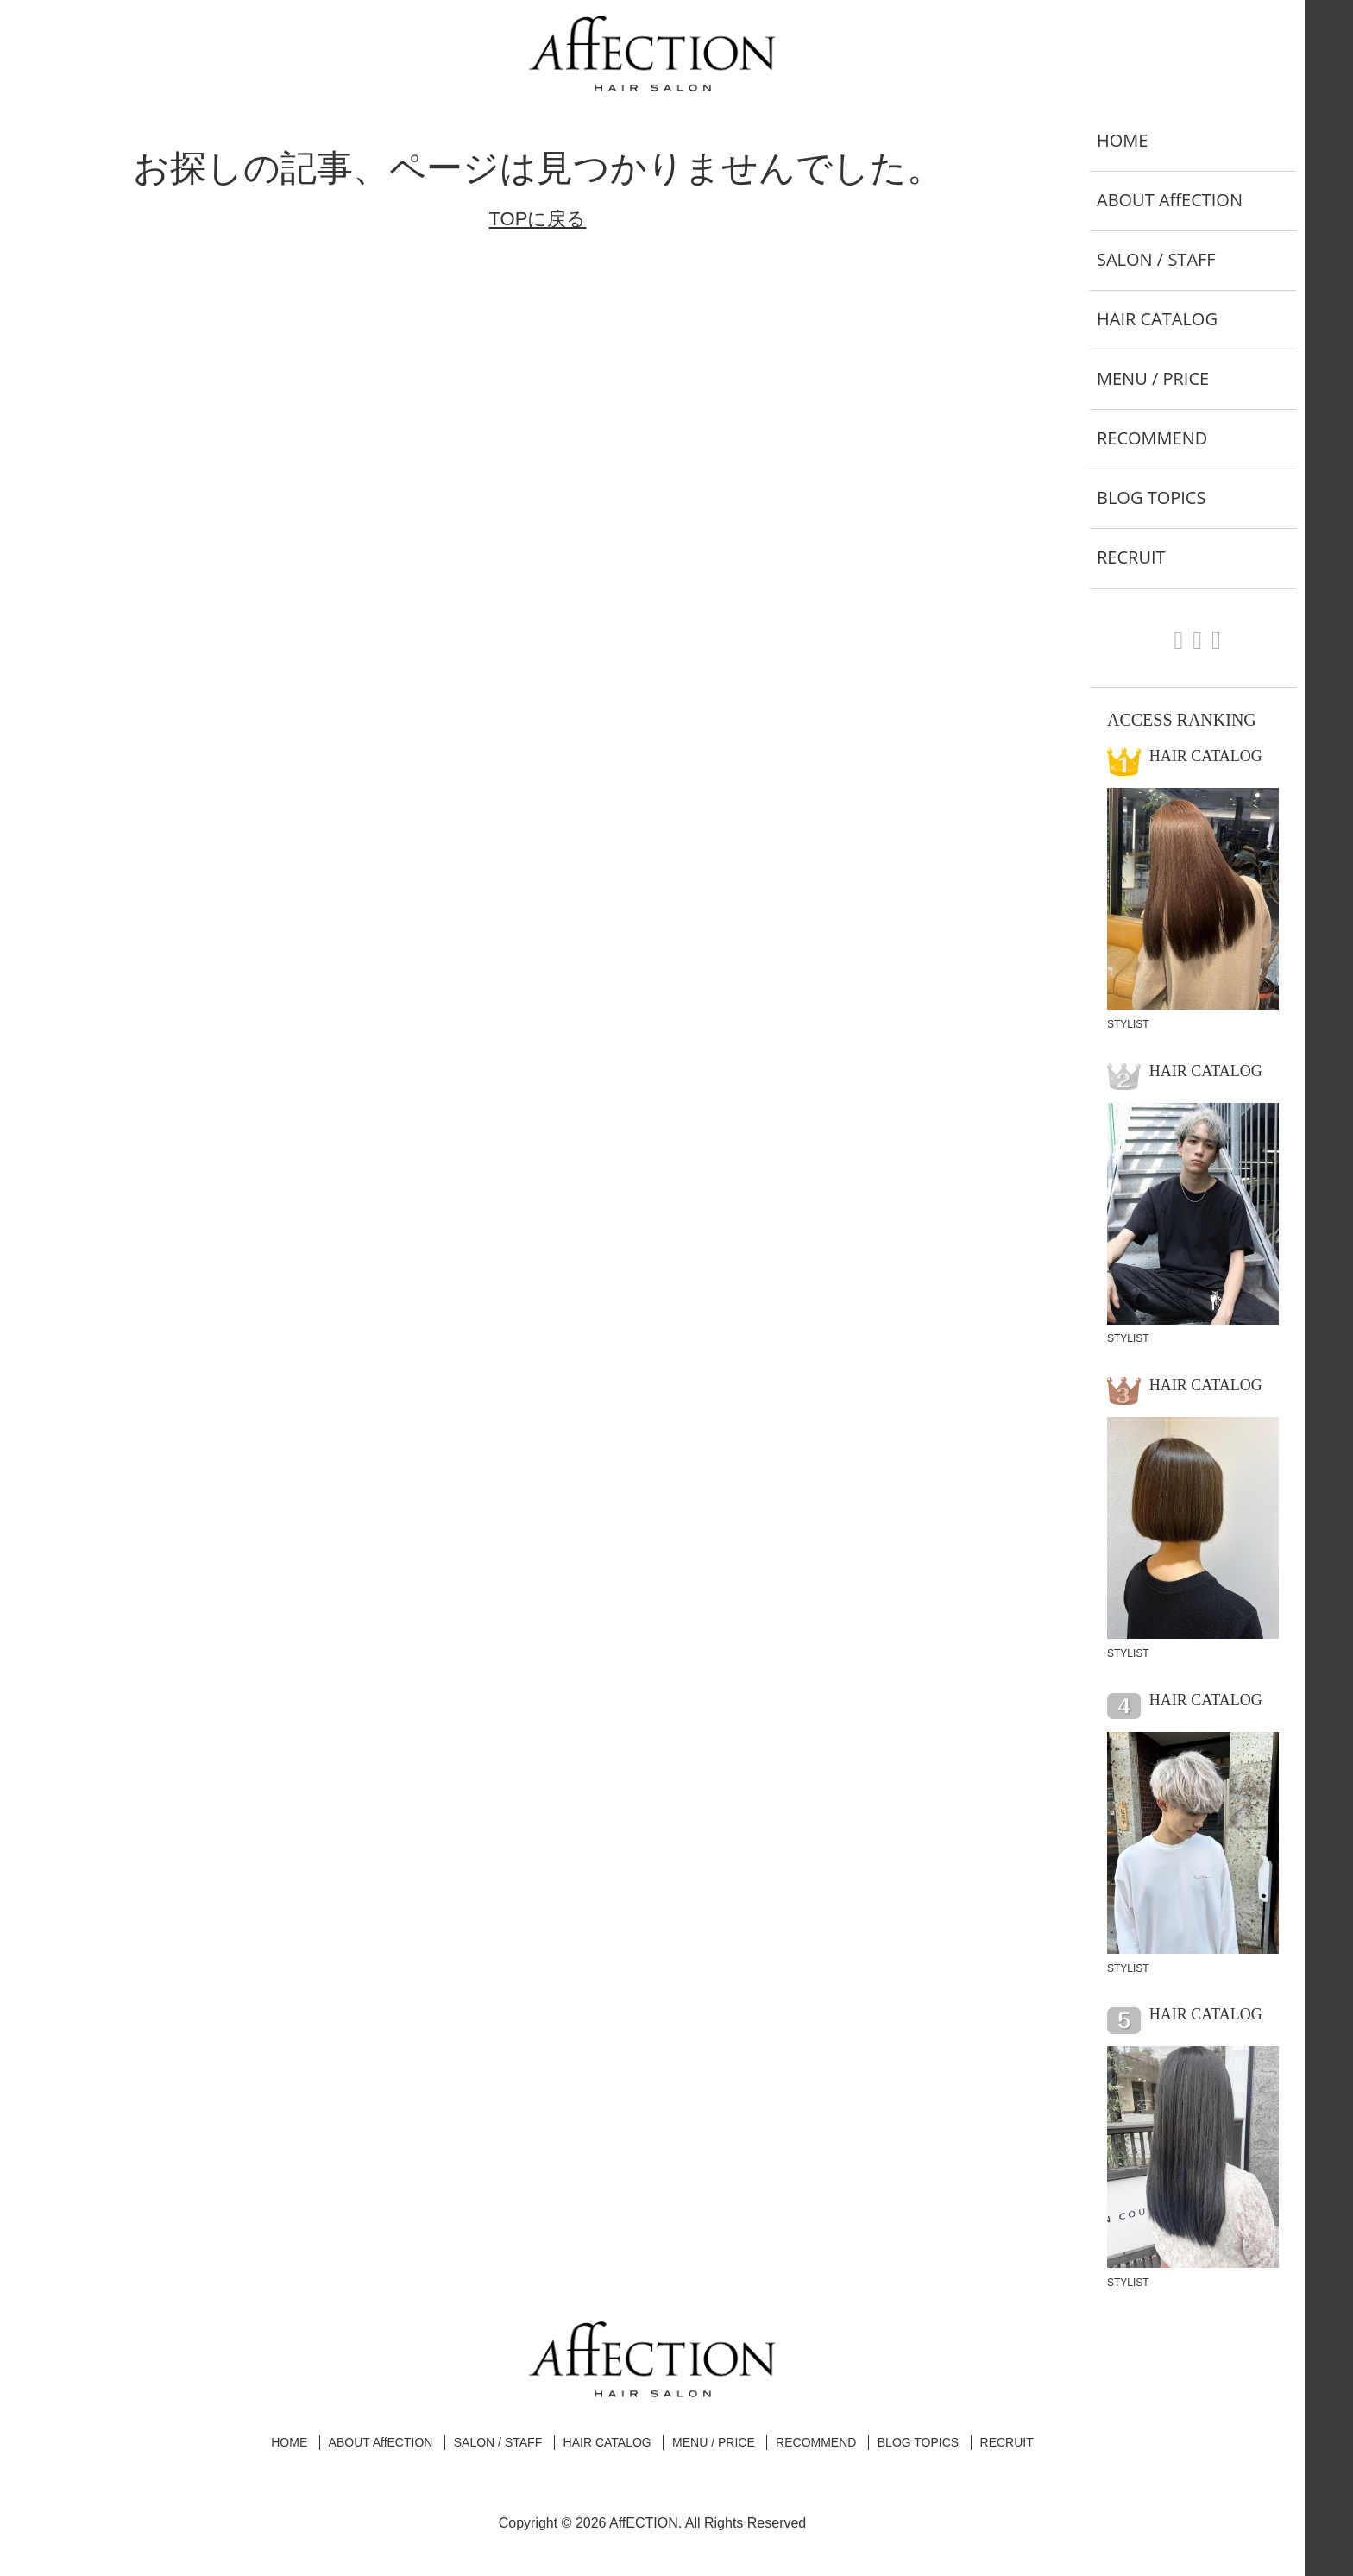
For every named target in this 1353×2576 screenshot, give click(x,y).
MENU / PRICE (1153, 378)
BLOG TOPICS (1151, 497)
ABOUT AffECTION (1170, 199)
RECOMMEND (1152, 438)
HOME (1122, 140)
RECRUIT (1131, 557)
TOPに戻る (538, 219)
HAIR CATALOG (1157, 319)
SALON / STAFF (1156, 259)
